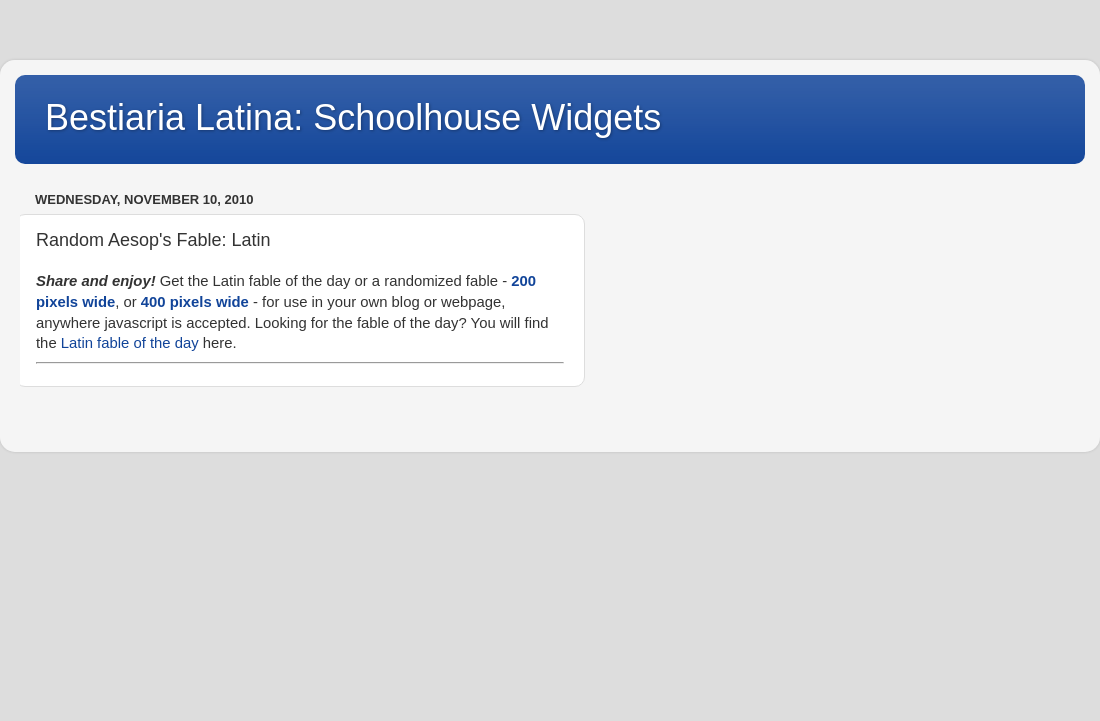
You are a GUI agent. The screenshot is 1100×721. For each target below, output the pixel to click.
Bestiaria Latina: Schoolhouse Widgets (353, 117)
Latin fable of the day (130, 343)
